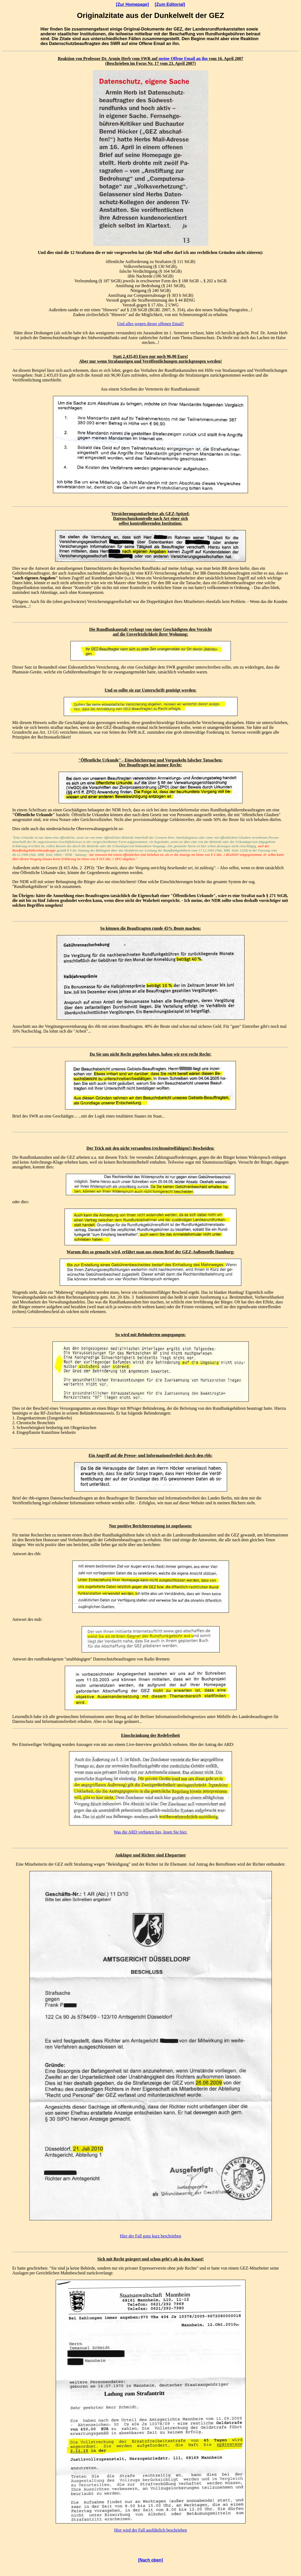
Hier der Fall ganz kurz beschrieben (150, 2236)
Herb (126, 58)
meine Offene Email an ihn (183, 58)
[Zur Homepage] (132, 4)
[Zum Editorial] (170, 4)
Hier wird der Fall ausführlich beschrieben (150, 2530)
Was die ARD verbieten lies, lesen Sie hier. (150, 1832)
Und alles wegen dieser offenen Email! (150, 323)
